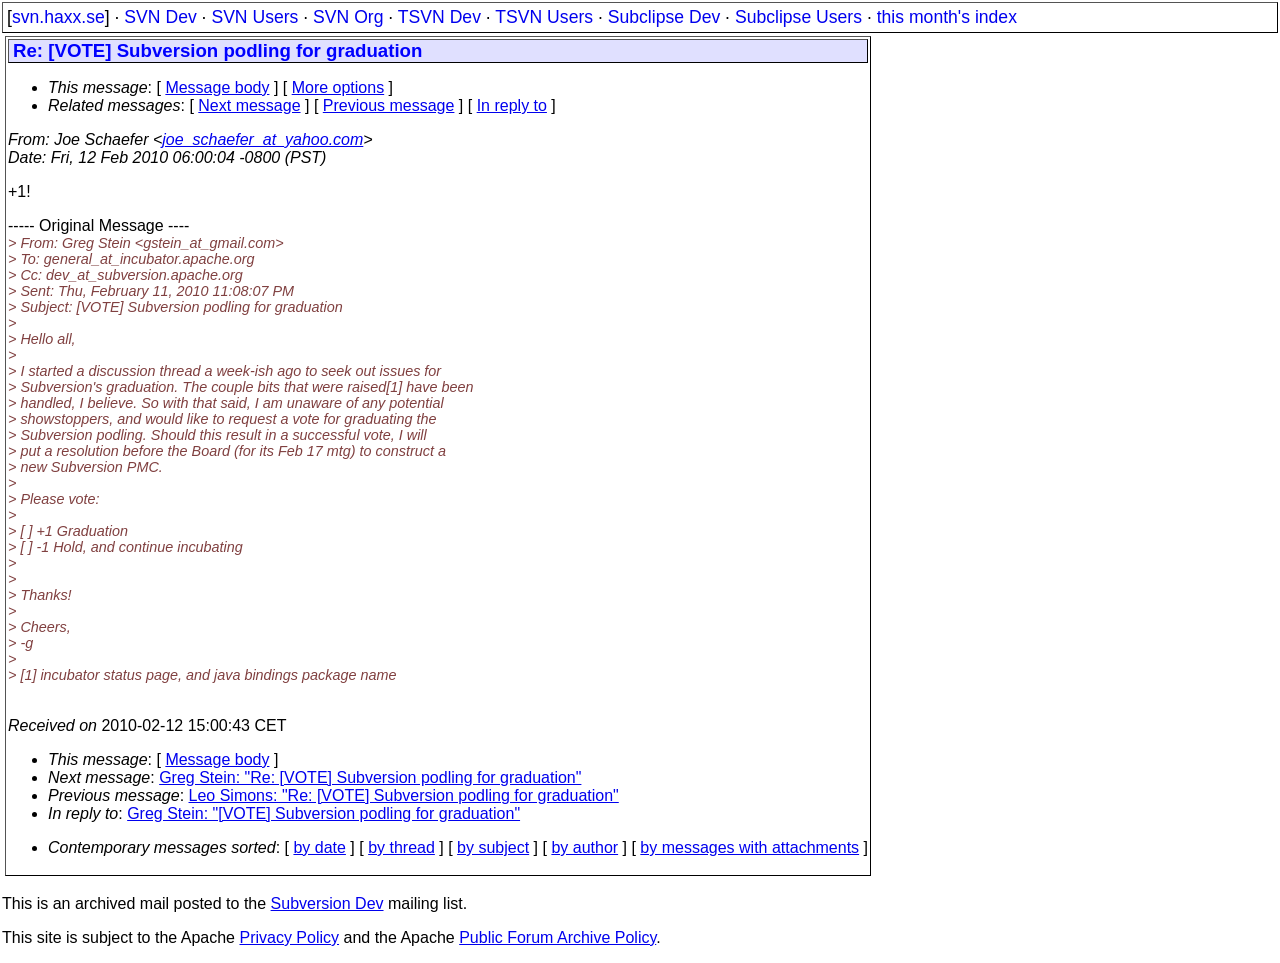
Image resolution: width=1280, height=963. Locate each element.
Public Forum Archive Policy (557, 937)
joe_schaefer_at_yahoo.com (262, 139)
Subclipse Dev (664, 17)
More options (338, 87)
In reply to (512, 105)
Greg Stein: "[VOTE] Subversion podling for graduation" (323, 813)
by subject (493, 847)
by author (584, 847)
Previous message (389, 105)
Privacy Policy (289, 937)
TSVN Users (544, 17)
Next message (249, 105)
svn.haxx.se (58, 17)
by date (319, 847)
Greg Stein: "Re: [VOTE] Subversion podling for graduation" (370, 777)
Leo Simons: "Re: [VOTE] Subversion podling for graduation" (404, 795)
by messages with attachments (749, 847)
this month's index (947, 17)
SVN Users (254, 17)
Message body (217, 87)
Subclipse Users (798, 17)
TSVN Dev (439, 17)
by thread (401, 847)
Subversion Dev (327, 903)
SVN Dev (160, 17)
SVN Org (348, 17)
